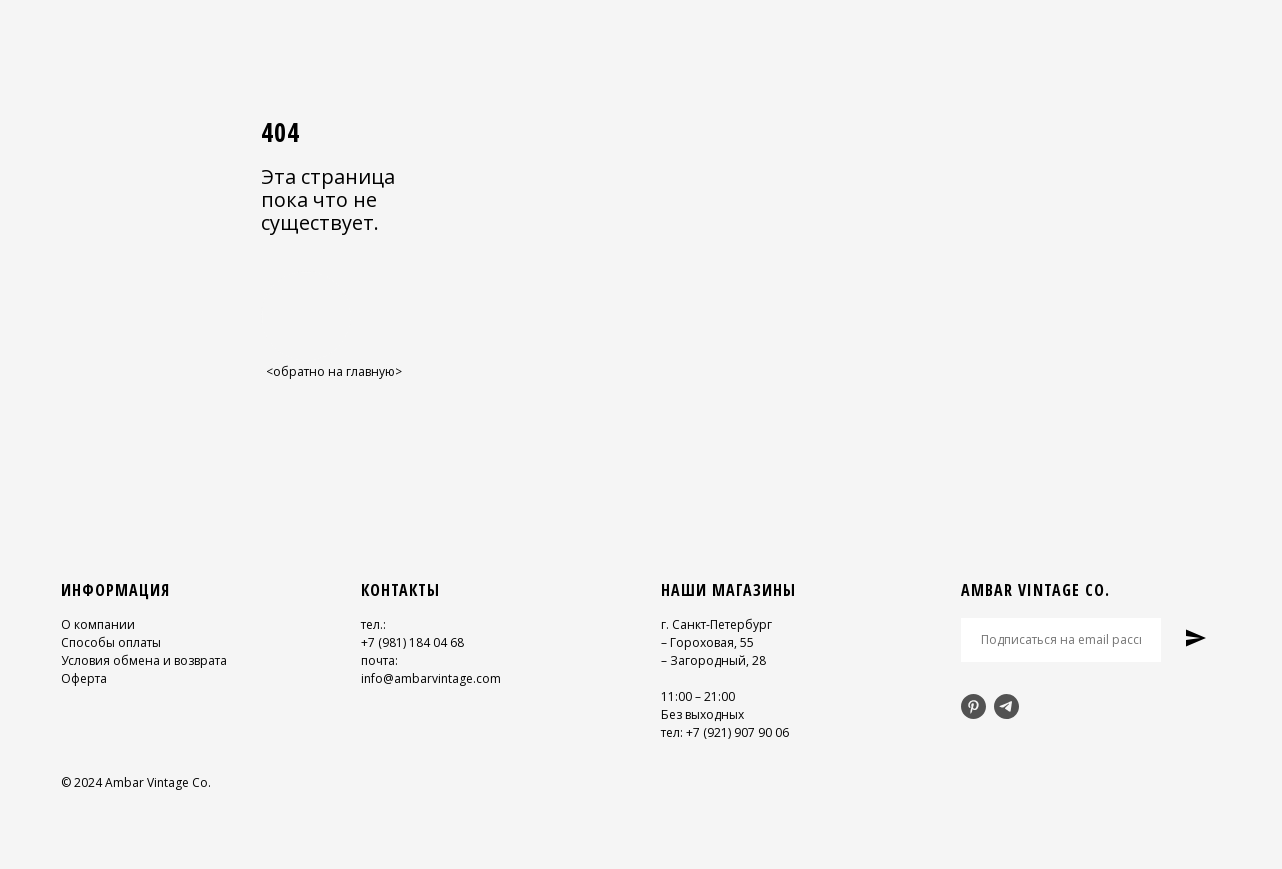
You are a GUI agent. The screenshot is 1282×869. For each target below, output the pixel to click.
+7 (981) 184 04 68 (412, 642)
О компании (98, 624)
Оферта (84, 678)
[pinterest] (973, 706)
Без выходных (702, 714)
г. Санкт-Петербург (716, 624)
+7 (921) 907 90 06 (737, 732)
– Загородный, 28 (713, 660)
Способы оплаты (111, 642)
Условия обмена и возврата (144, 660)
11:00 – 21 (689, 696)
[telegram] (1006, 706)
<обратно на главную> (334, 371)
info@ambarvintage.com (431, 678)
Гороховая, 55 (712, 642)
